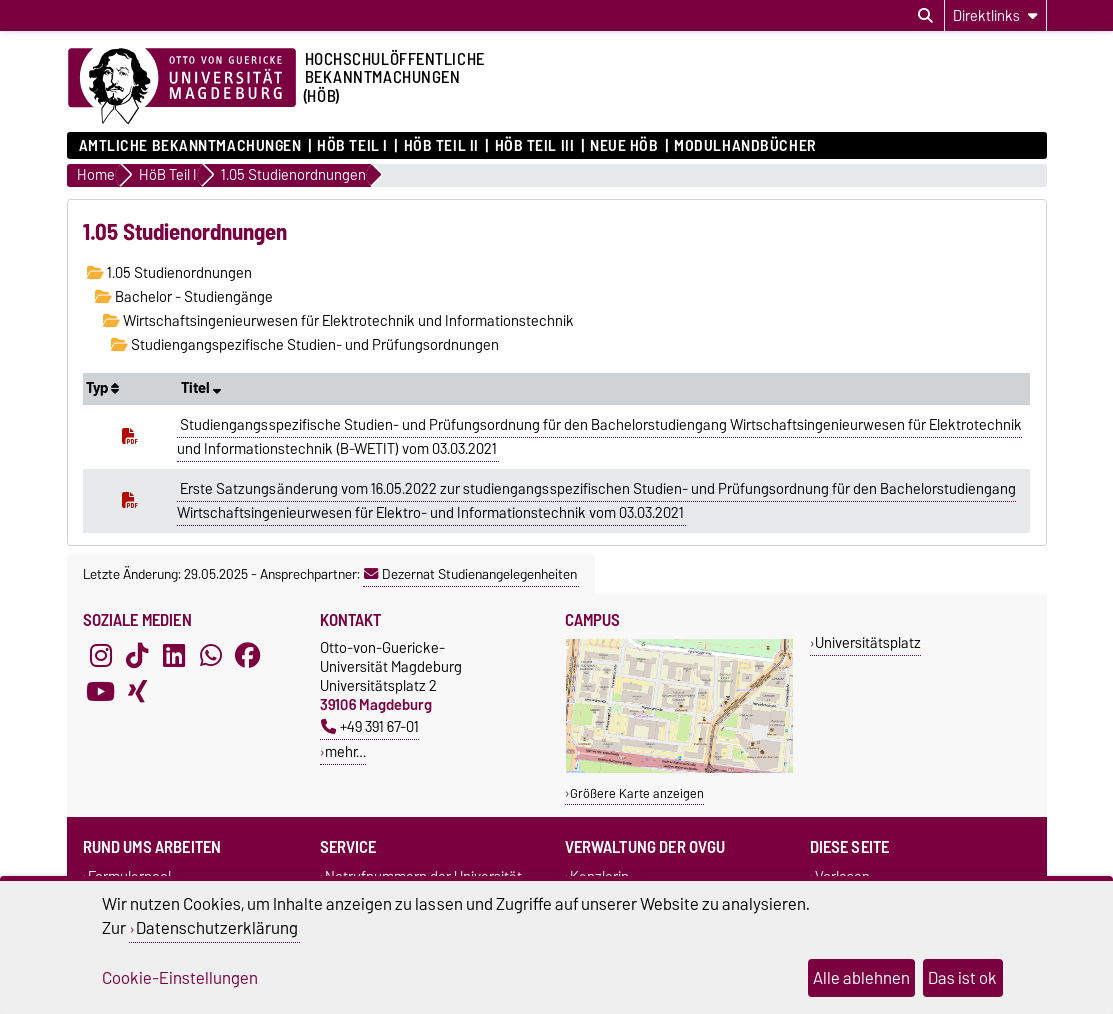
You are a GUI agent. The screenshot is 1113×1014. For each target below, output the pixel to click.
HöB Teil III (535, 146)
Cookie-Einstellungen (180, 978)
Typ (102, 388)
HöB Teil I (352, 146)
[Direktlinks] (995, 15)
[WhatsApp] (211, 656)
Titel (201, 388)
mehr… (345, 751)
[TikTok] (137, 656)
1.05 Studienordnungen (169, 273)
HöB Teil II (441, 146)
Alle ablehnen (861, 978)
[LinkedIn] (174, 656)
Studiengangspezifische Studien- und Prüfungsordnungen (305, 345)
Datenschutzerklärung (217, 928)
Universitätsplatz (868, 642)
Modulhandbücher (744, 146)
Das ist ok (962, 978)
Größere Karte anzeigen (637, 793)
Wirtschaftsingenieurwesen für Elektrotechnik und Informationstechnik (338, 321)
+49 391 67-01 (370, 726)
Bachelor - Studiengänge (184, 297)
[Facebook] (248, 656)
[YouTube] (101, 692)
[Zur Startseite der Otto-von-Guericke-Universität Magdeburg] (182, 87)
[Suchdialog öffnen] (925, 16)
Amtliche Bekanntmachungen (190, 146)
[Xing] (137, 692)
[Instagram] (101, 656)
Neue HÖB (624, 146)
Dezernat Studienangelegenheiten (470, 574)
